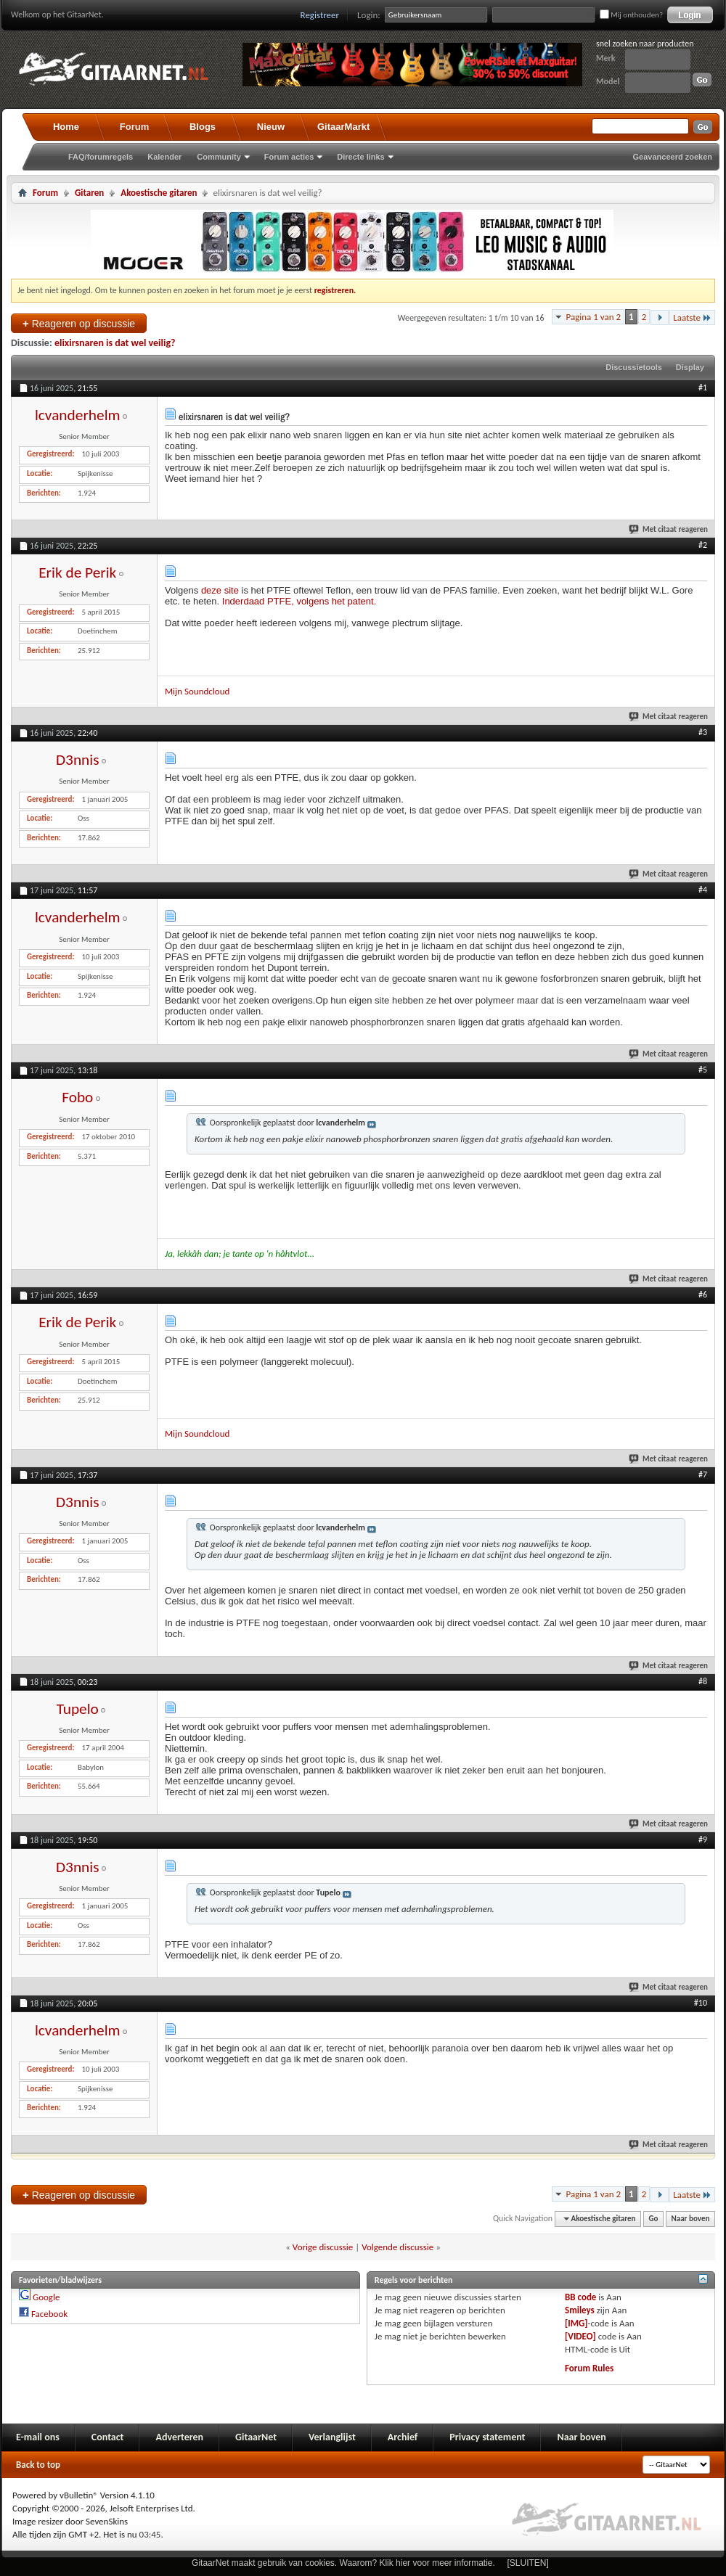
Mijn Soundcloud (197, 691)
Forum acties (289, 156)
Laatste (692, 317)
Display (690, 367)
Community (219, 156)
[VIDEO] (580, 2336)
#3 (702, 732)
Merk (606, 58)
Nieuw (271, 126)
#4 (702, 890)
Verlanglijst (332, 2437)
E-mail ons (38, 2437)
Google (46, 2297)
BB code (580, 2297)
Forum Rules (589, 2368)
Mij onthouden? (631, 15)
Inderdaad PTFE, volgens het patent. (299, 601)
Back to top (38, 2464)
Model (607, 81)
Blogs (202, 126)
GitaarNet (256, 2437)
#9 (702, 1839)
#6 (702, 1294)
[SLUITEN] (528, 2563)
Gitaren (89, 192)
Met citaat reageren (669, 529)
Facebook (49, 2313)
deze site (220, 590)
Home (66, 126)
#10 (700, 2003)
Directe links (360, 156)
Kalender (164, 156)
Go (653, 2218)
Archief (402, 2437)
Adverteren (179, 2437)
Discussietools (633, 367)
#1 (702, 387)
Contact (107, 2437)
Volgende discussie (397, 2246)
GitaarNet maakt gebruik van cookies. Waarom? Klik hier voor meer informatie (342, 2563)
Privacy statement (487, 2437)
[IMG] (576, 2323)
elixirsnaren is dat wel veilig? (115, 343)
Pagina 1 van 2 (593, 316)
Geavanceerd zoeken (672, 156)
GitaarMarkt (343, 126)
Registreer (320, 14)
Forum (134, 126)
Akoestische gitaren (159, 192)
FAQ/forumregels (100, 156)
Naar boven (691, 2218)
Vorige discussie (323, 2246)
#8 (702, 1681)
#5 (702, 1070)
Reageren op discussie (79, 323)
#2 (702, 545)
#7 (702, 1474)
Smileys (580, 2310)
